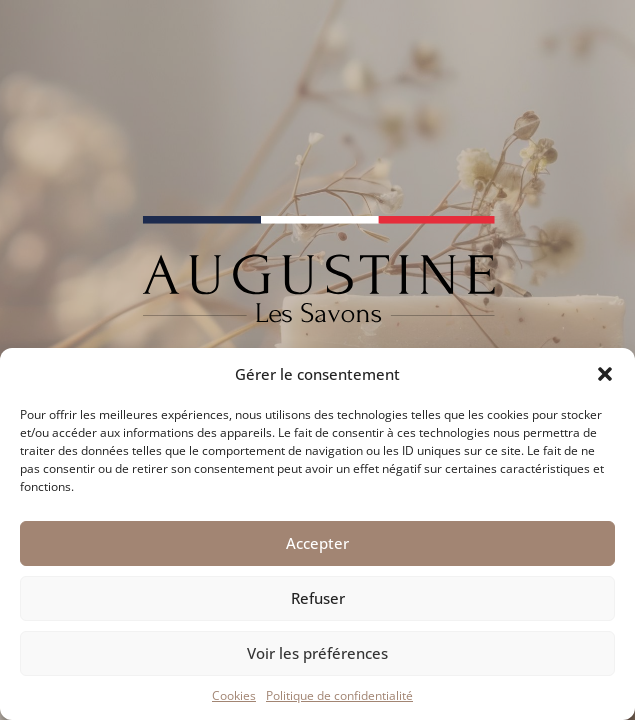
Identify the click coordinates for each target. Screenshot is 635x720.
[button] (605, 374)
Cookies (234, 695)
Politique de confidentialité (339, 695)
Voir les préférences (317, 653)
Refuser (318, 598)
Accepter (317, 543)
